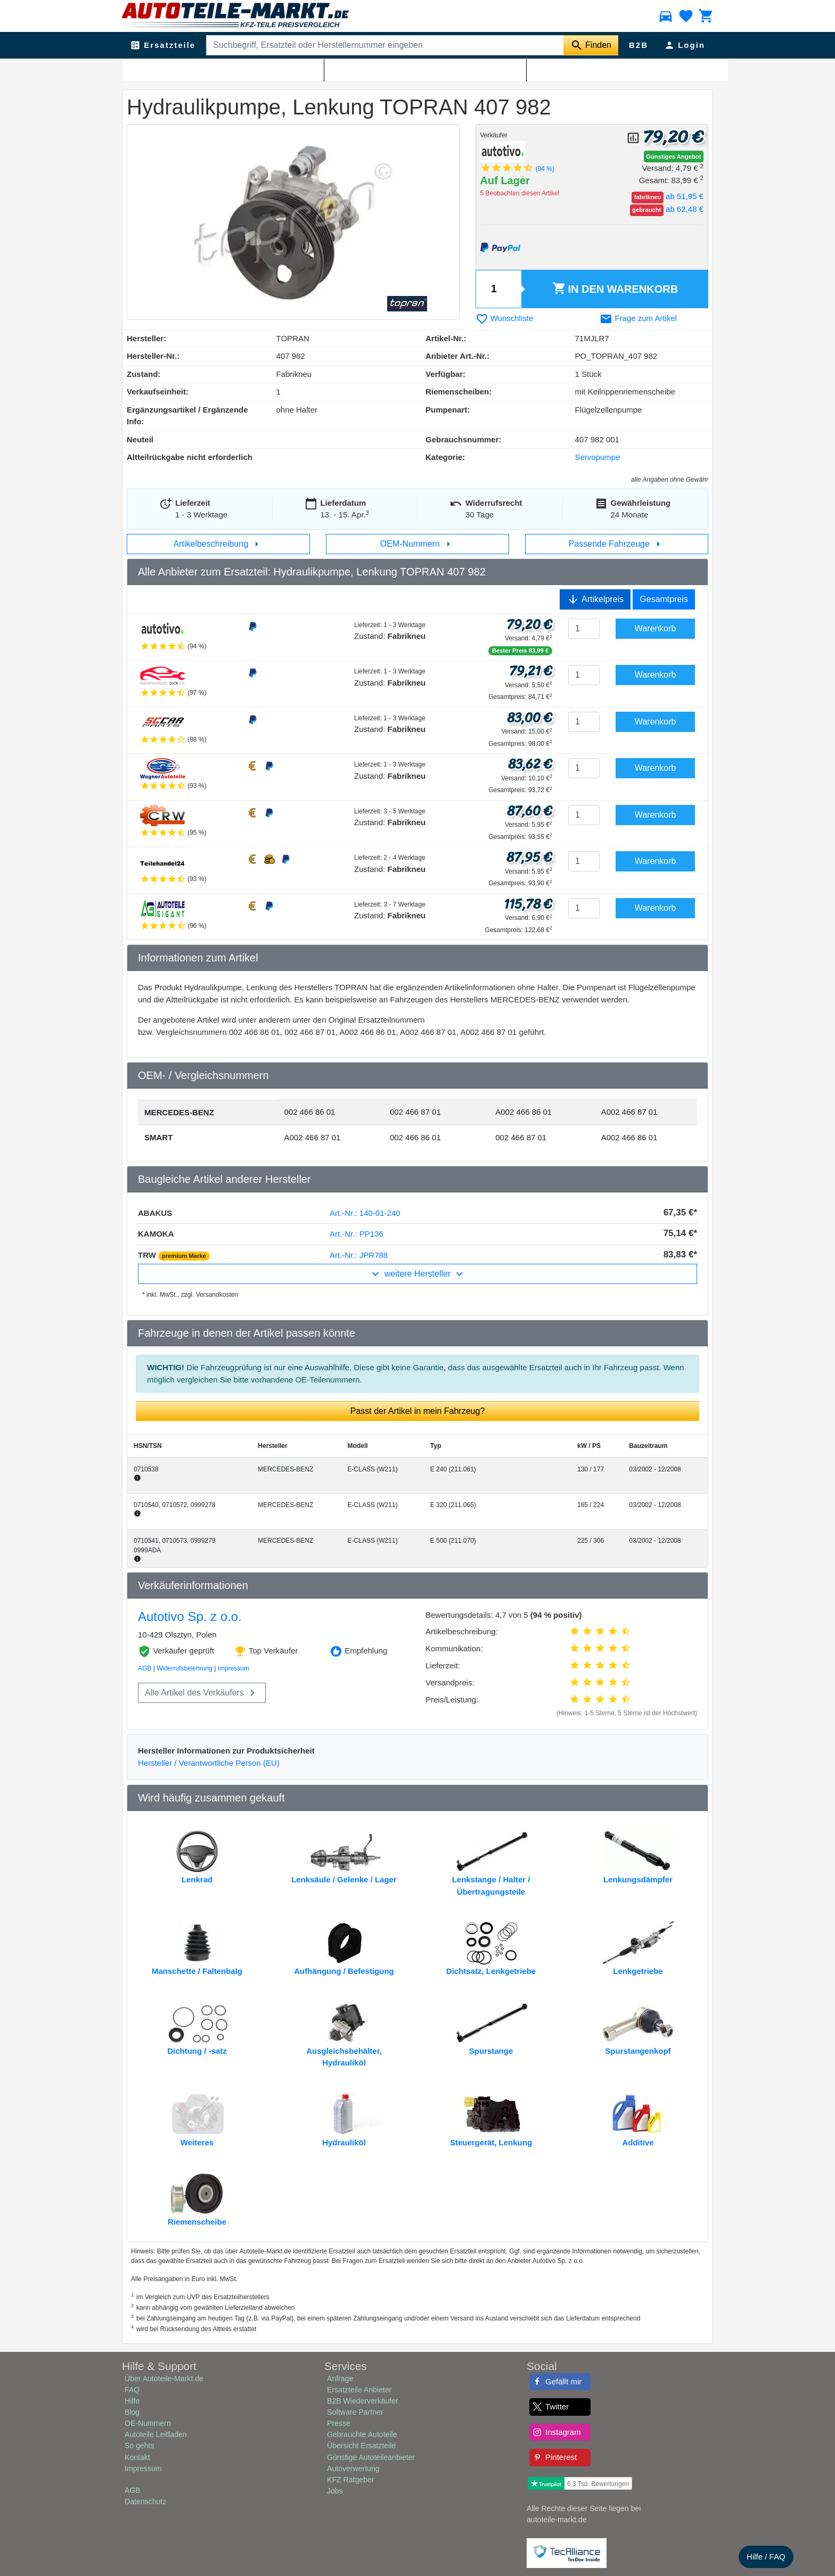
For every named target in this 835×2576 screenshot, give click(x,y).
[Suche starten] (590, 45)
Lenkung (176, 69)
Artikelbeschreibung (219, 544)
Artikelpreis (595, 599)
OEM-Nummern (417, 544)
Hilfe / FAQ (766, 2556)
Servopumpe (286, 69)
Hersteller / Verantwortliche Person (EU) (209, 1762)
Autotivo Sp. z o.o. (190, 1616)
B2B (638, 45)
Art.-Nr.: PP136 (356, 1233)
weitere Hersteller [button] (417, 1274)
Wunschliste (505, 318)
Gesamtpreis (664, 599)
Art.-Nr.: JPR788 (359, 1255)
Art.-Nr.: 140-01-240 (365, 1212)
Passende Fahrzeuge (617, 544)
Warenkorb (615, 289)
